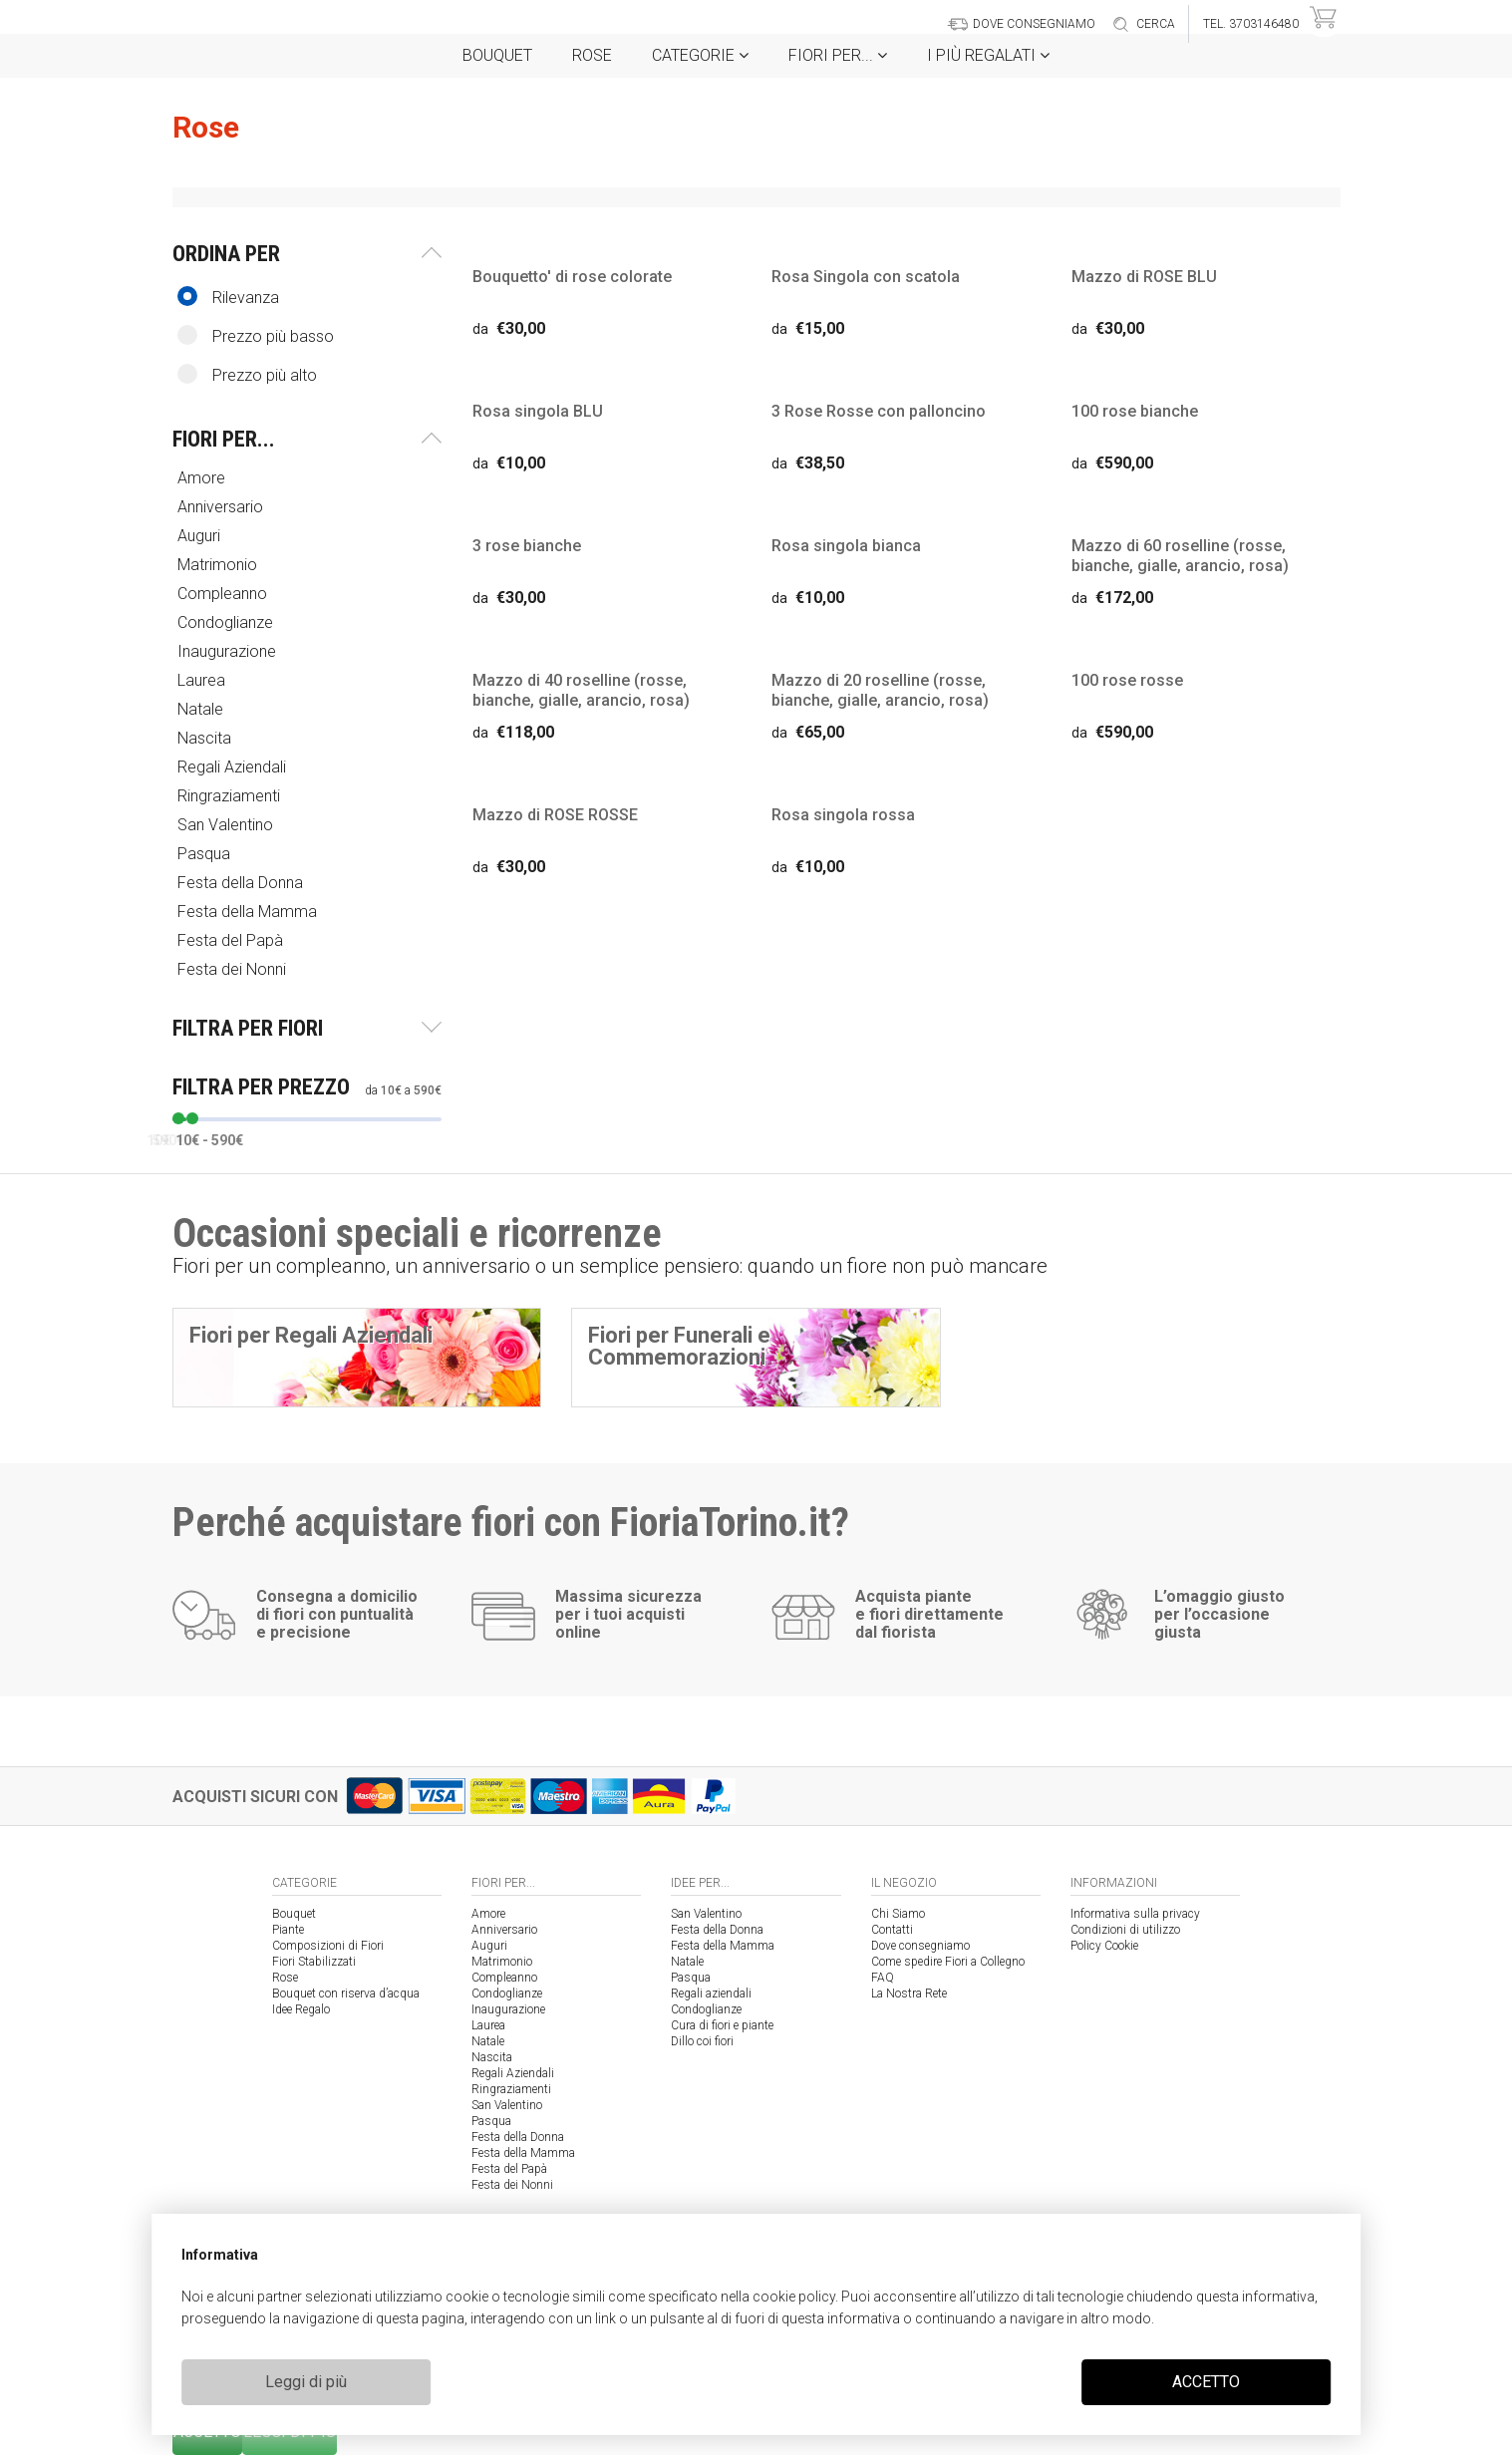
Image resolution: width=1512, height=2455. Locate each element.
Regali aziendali (711, 1993)
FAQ (882, 1978)
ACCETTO (1206, 2381)
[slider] (178, 1118)
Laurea (203, 680)
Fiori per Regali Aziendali (311, 1335)
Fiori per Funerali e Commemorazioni (679, 1346)
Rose (592, 55)
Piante (288, 1930)
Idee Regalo (301, 2009)
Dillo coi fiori (702, 2041)
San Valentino (227, 824)
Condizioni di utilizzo (1125, 1930)
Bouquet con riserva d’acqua (346, 1993)
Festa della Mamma (249, 911)
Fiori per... (837, 55)
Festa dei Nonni (233, 969)
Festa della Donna (242, 882)
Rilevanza (228, 296)
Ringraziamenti (230, 795)
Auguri (200, 535)
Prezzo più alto (247, 374)
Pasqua (205, 853)
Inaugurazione (228, 651)
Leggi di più (306, 2381)
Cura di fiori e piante (722, 2025)
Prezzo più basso (255, 335)
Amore (203, 477)
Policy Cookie (1104, 1946)
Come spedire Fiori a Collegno (948, 1962)
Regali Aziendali (233, 767)
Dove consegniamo (920, 1946)
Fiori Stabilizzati (314, 1962)
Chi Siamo (898, 1914)
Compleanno (224, 593)
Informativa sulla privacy (1135, 1914)
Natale (202, 709)
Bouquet (497, 55)
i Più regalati (988, 55)
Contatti (892, 1930)
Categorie (700, 55)
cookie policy (794, 2296)
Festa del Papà (232, 940)
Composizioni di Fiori (328, 1946)
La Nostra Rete (909, 1993)
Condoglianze (227, 622)
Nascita (206, 738)
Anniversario (222, 506)
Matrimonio (219, 564)
